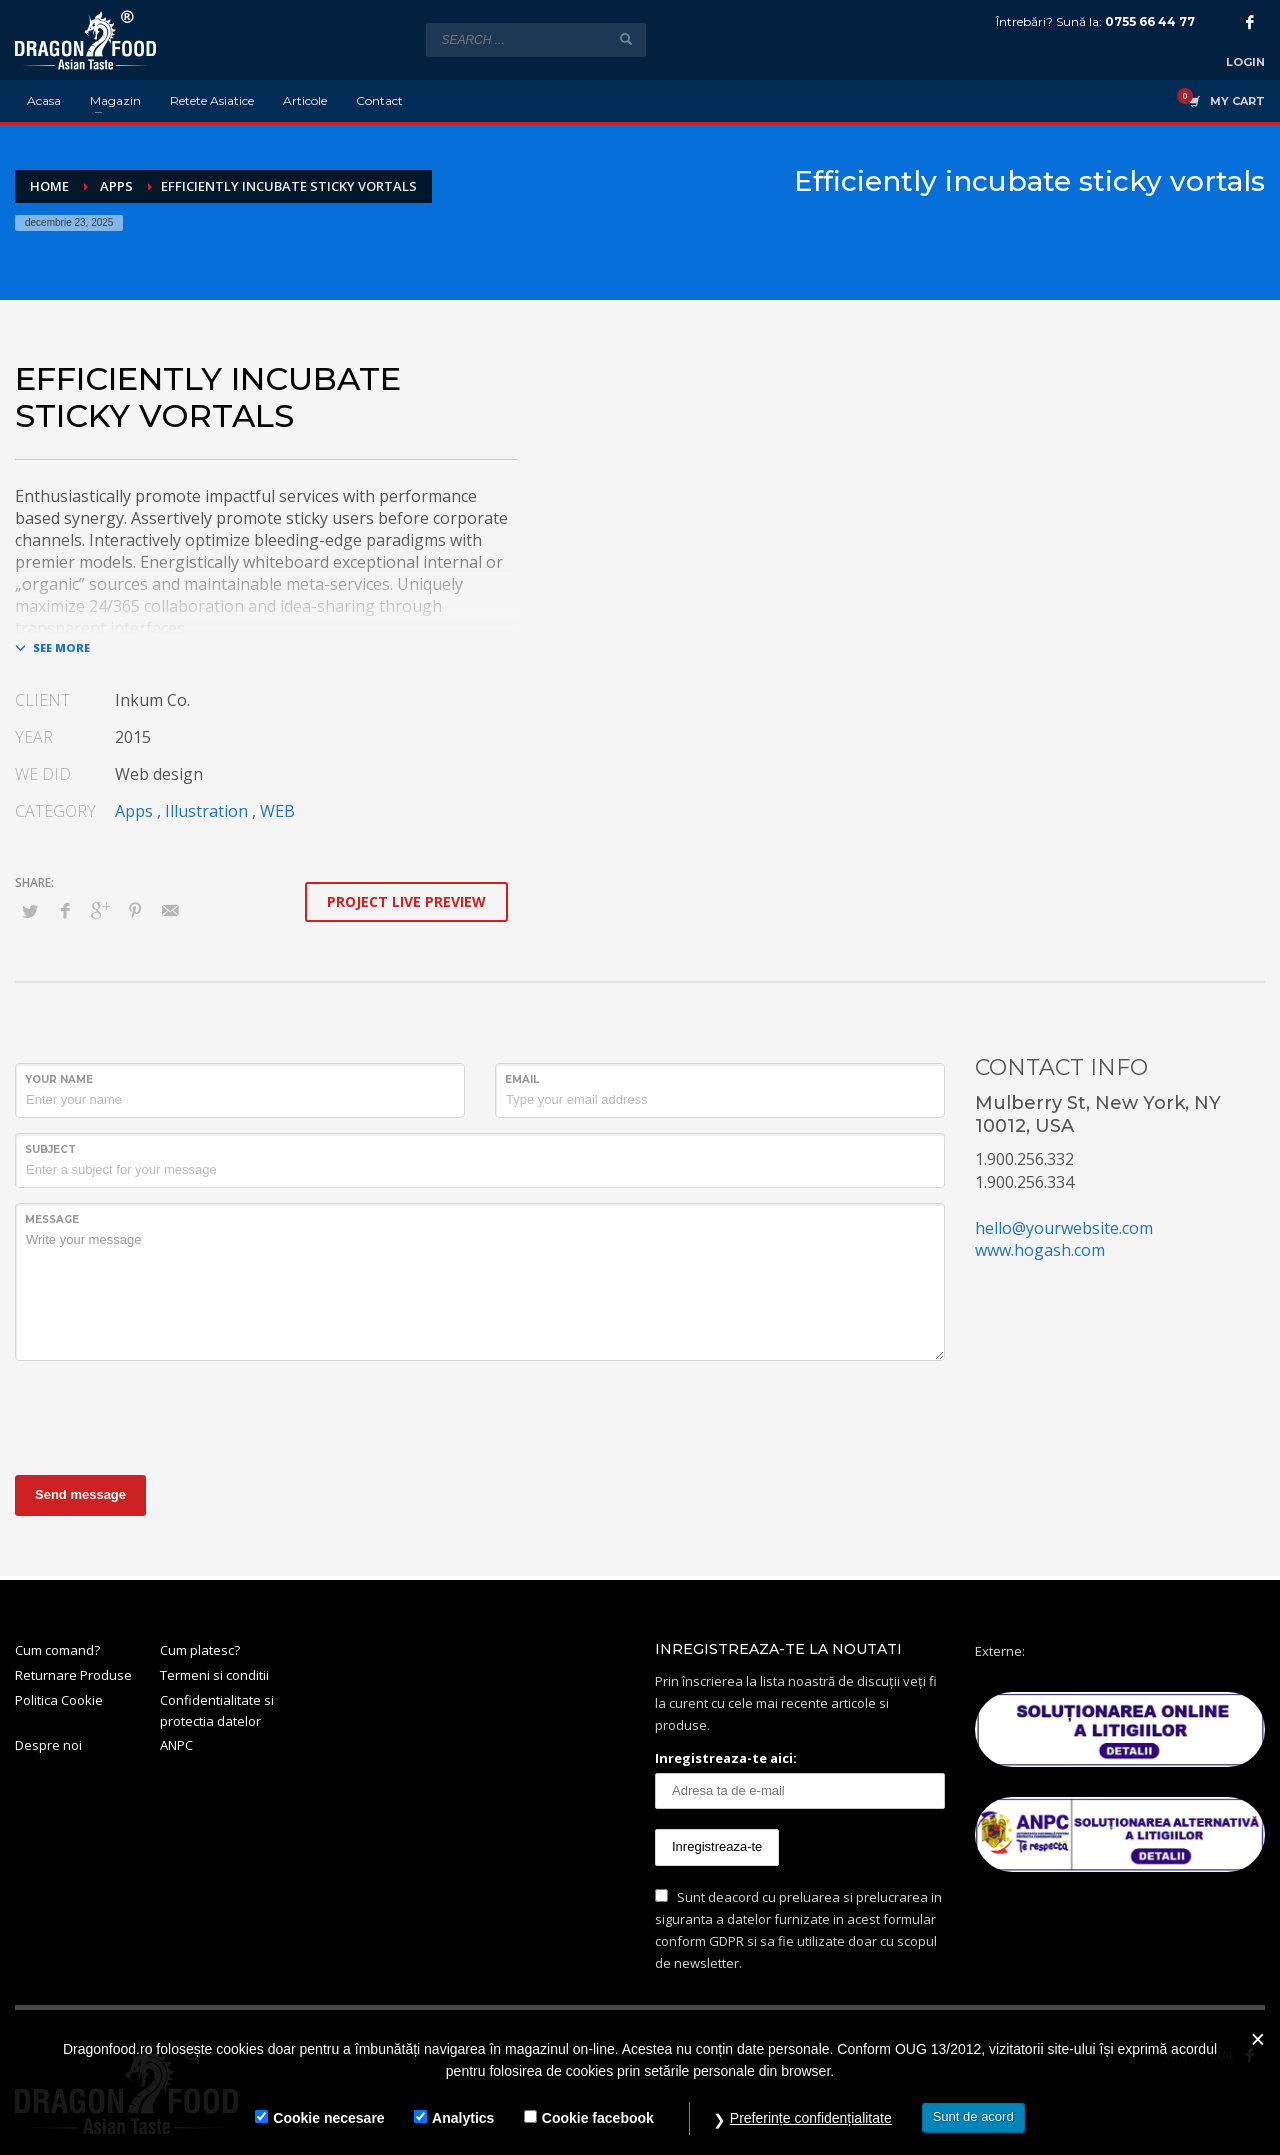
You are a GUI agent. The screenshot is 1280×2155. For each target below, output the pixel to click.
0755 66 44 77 (1150, 21)
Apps (134, 811)
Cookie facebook (598, 2118)
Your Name (59, 1079)
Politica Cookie (59, 1700)
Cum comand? (57, 1650)
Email (522, 1079)
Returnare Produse (73, 1675)
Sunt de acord (973, 2116)
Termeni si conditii (214, 1675)
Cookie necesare (328, 2118)
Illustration (206, 811)
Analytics (463, 2118)
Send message (80, 1494)
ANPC (176, 1745)
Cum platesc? (200, 1650)
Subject (50, 1149)
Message (52, 1219)
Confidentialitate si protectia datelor (217, 1710)
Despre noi (48, 1745)
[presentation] (167, 1415)
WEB (277, 811)
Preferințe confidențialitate (811, 2118)
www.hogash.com (1040, 1250)
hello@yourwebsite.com (1064, 1228)
